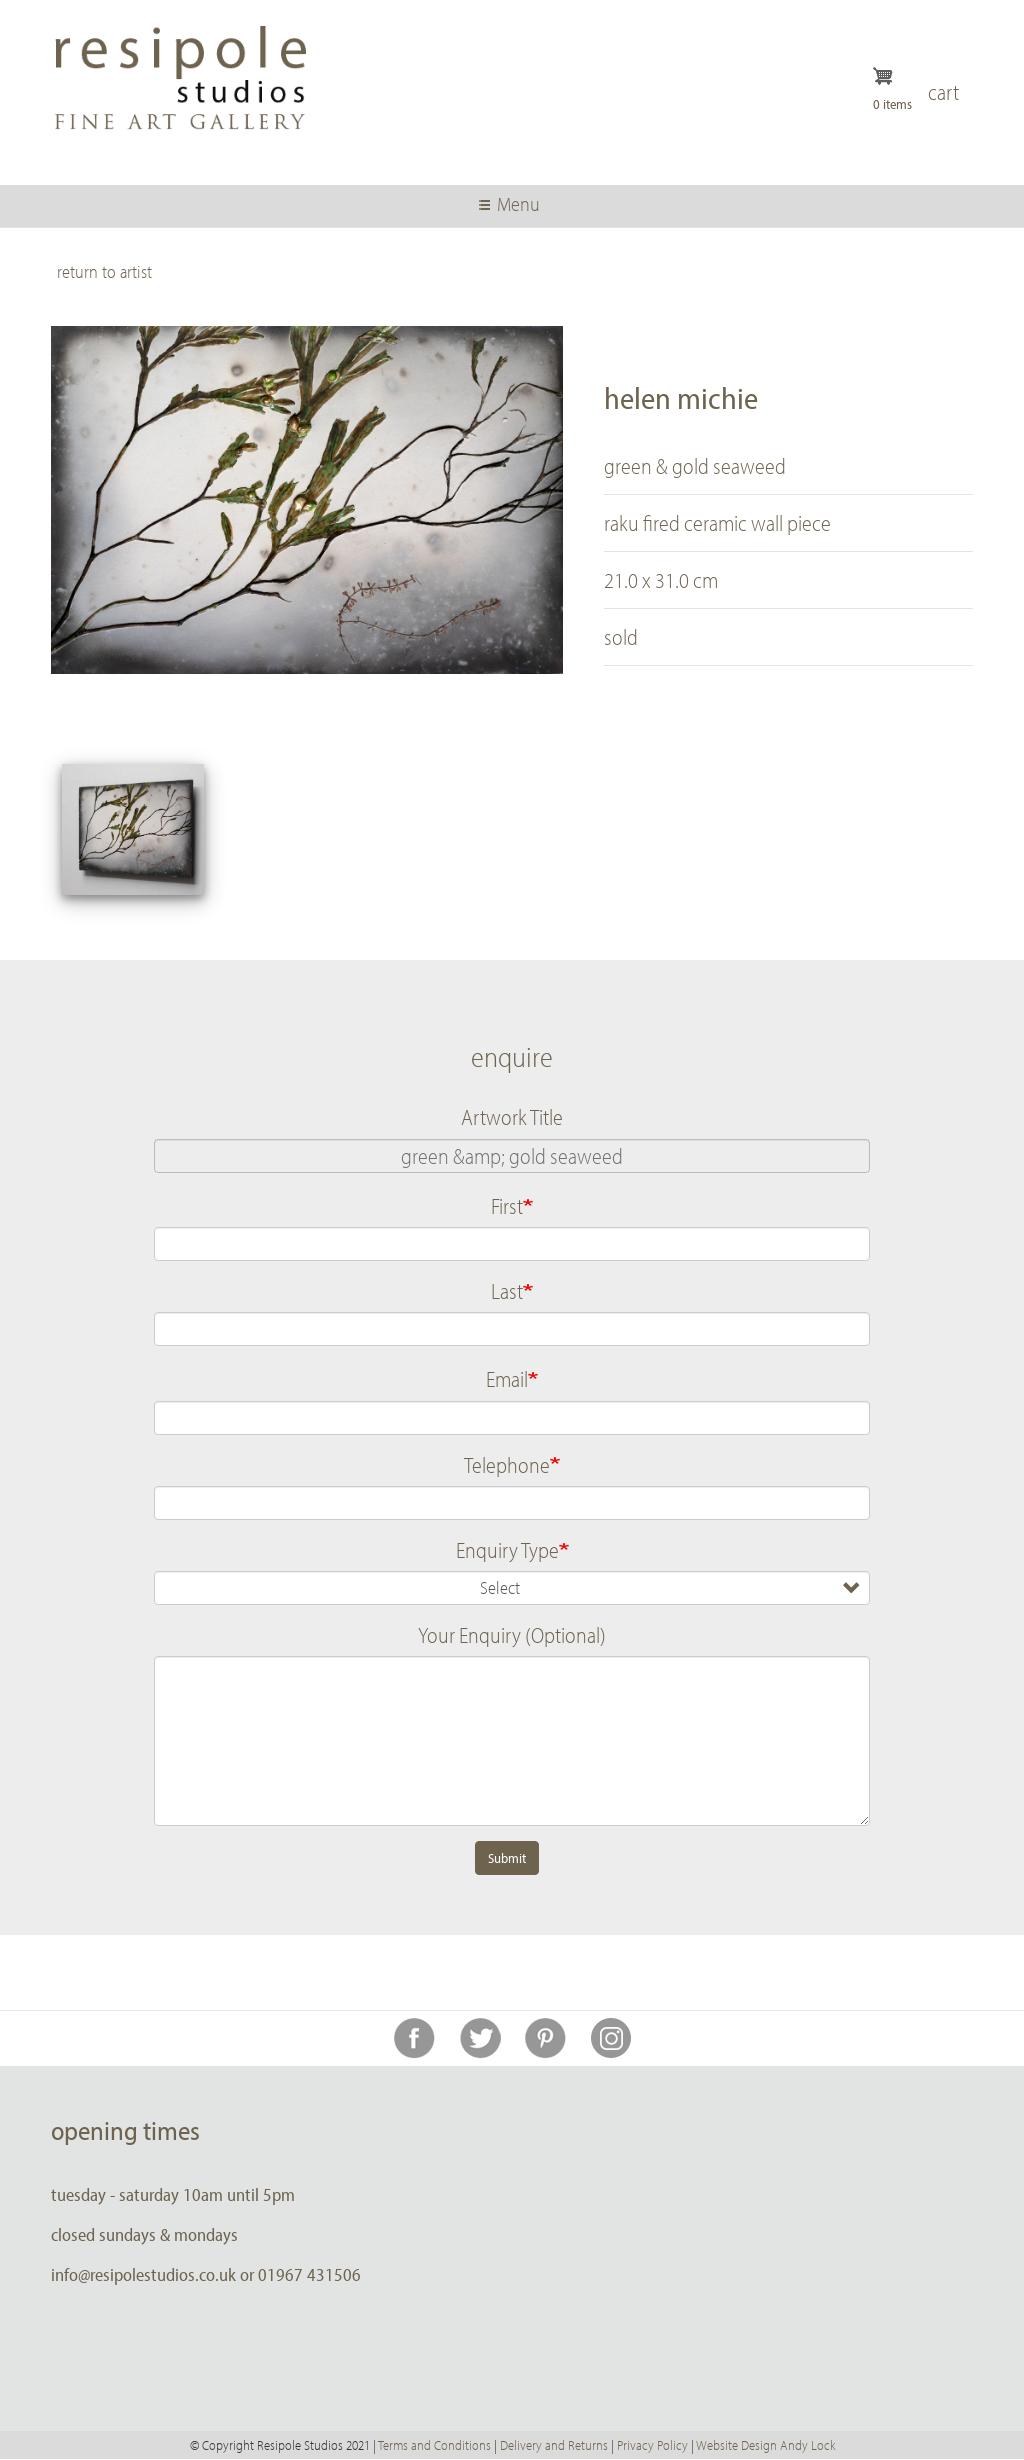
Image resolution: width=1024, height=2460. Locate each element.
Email (507, 1379)
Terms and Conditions (434, 2445)
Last (507, 1291)
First (507, 1206)
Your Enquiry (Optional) (512, 1635)
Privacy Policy (652, 2445)
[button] (133, 830)
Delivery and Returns (554, 2445)
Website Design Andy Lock (765, 2445)
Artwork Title (512, 1117)
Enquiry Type (507, 1550)
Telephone (507, 1465)
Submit (507, 1858)
